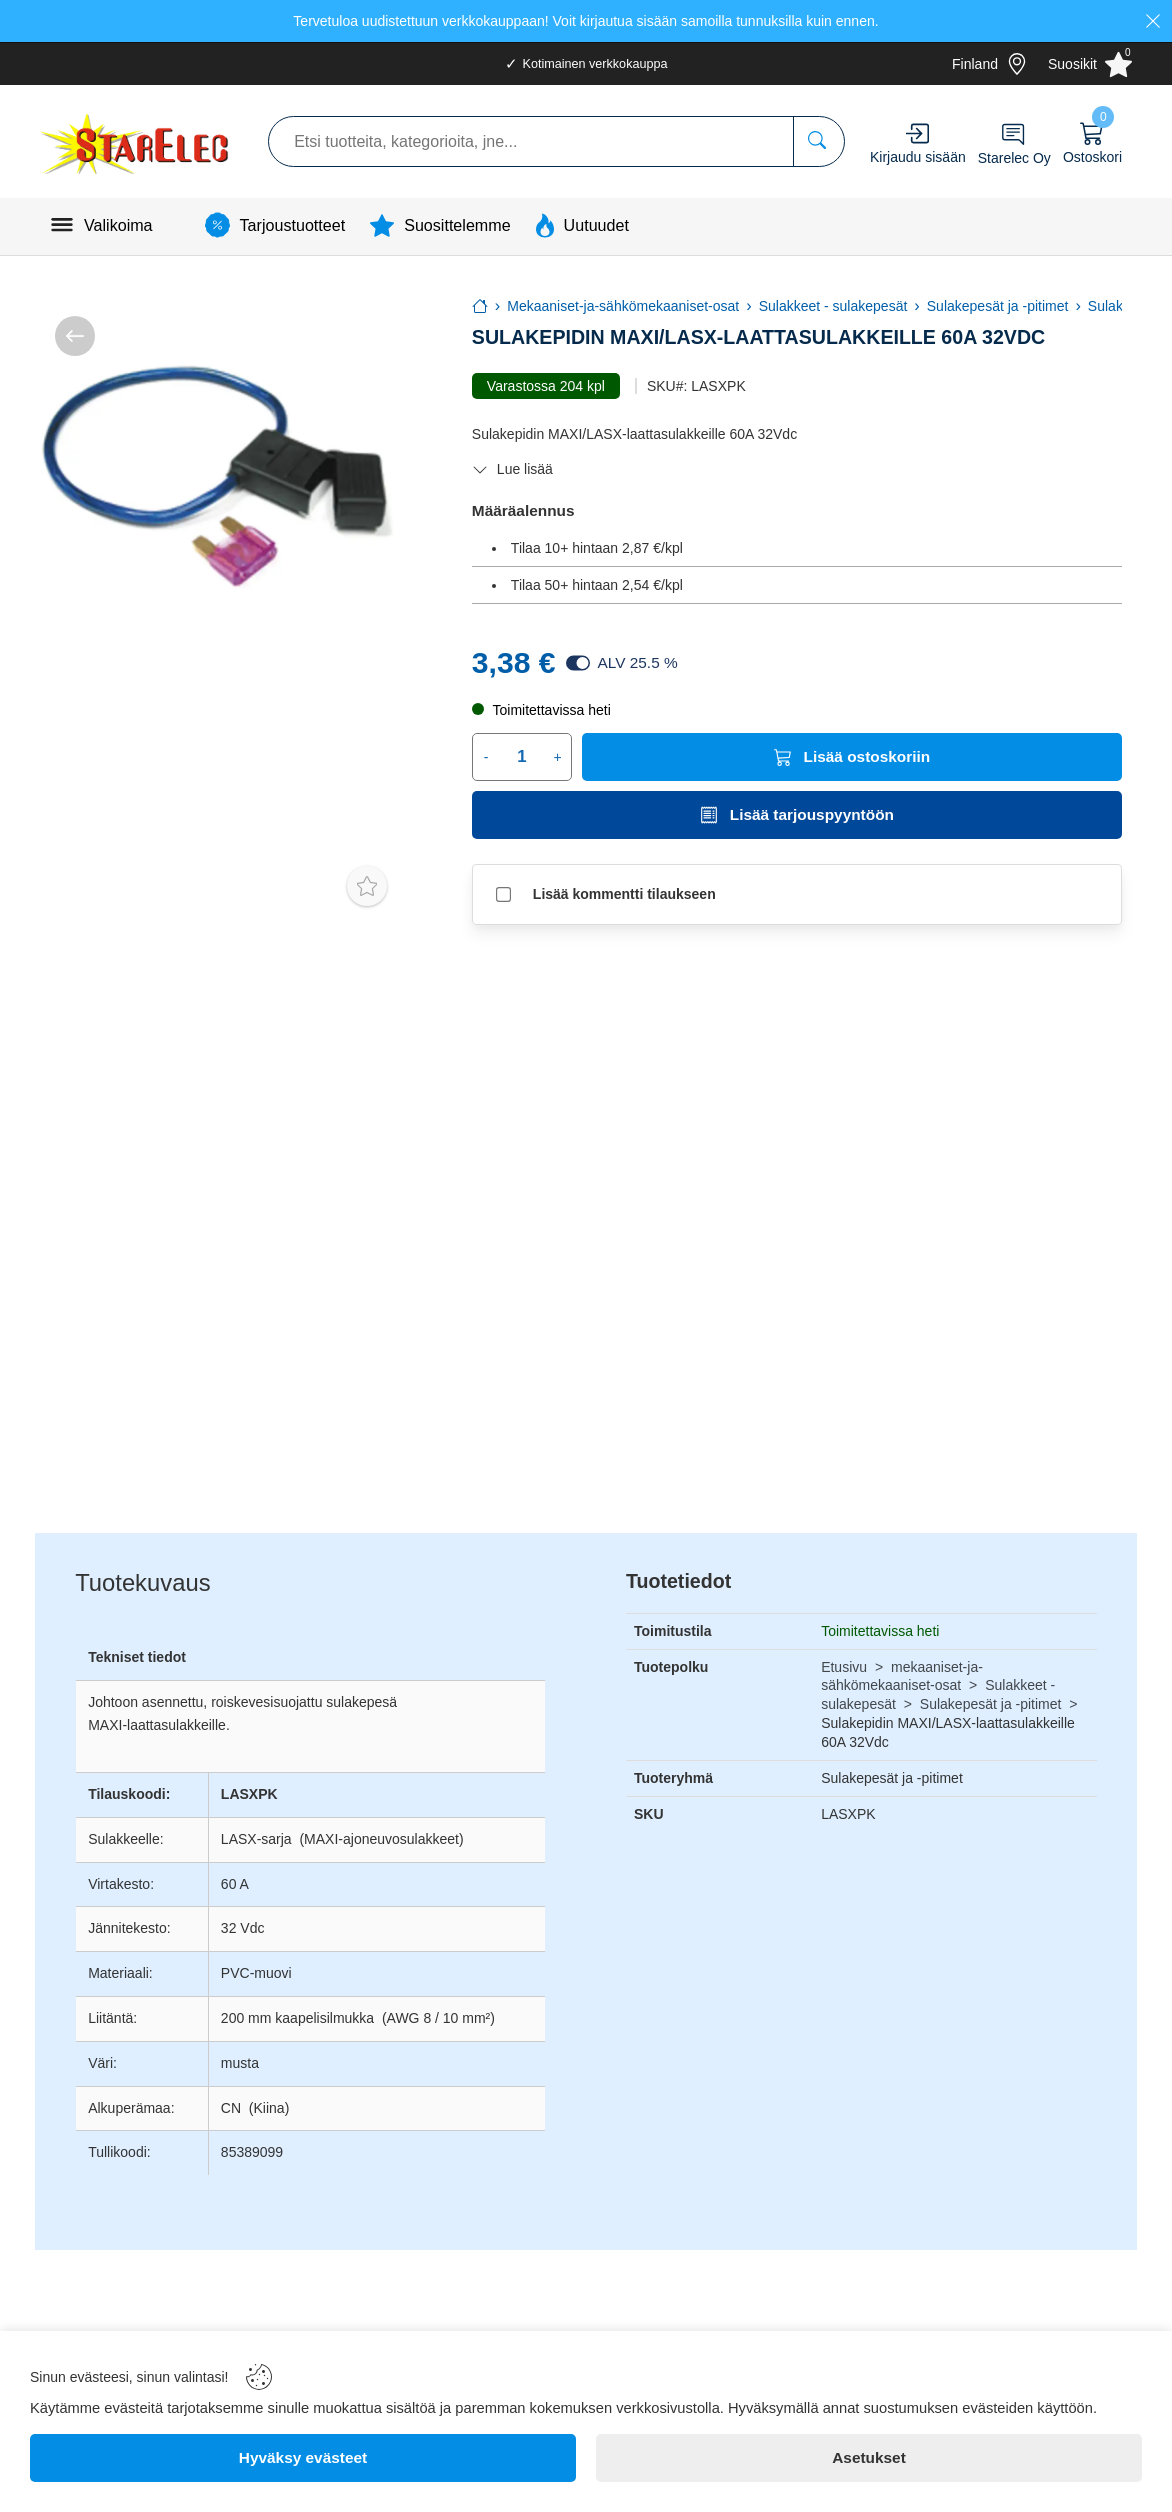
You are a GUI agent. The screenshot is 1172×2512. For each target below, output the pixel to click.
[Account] (917, 133)
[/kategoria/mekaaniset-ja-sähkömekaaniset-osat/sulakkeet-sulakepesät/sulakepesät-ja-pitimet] (75, 336)
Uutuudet (596, 225)
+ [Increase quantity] (558, 757)
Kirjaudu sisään (918, 157)
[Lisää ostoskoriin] (852, 757)
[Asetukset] (869, 2458)
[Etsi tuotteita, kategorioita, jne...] (818, 141)
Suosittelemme (457, 225)
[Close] (1153, 21)
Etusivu (844, 1667)
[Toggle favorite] (367, 886)
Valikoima (118, 225)
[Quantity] (521, 757)
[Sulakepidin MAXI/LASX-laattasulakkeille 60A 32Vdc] (216, 477)
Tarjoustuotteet (293, 225)
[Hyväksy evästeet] (303, 2458)
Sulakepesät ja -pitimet (991, 1704)
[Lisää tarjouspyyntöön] (797, 815)
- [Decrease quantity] (486, 757)
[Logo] (136, 141)
